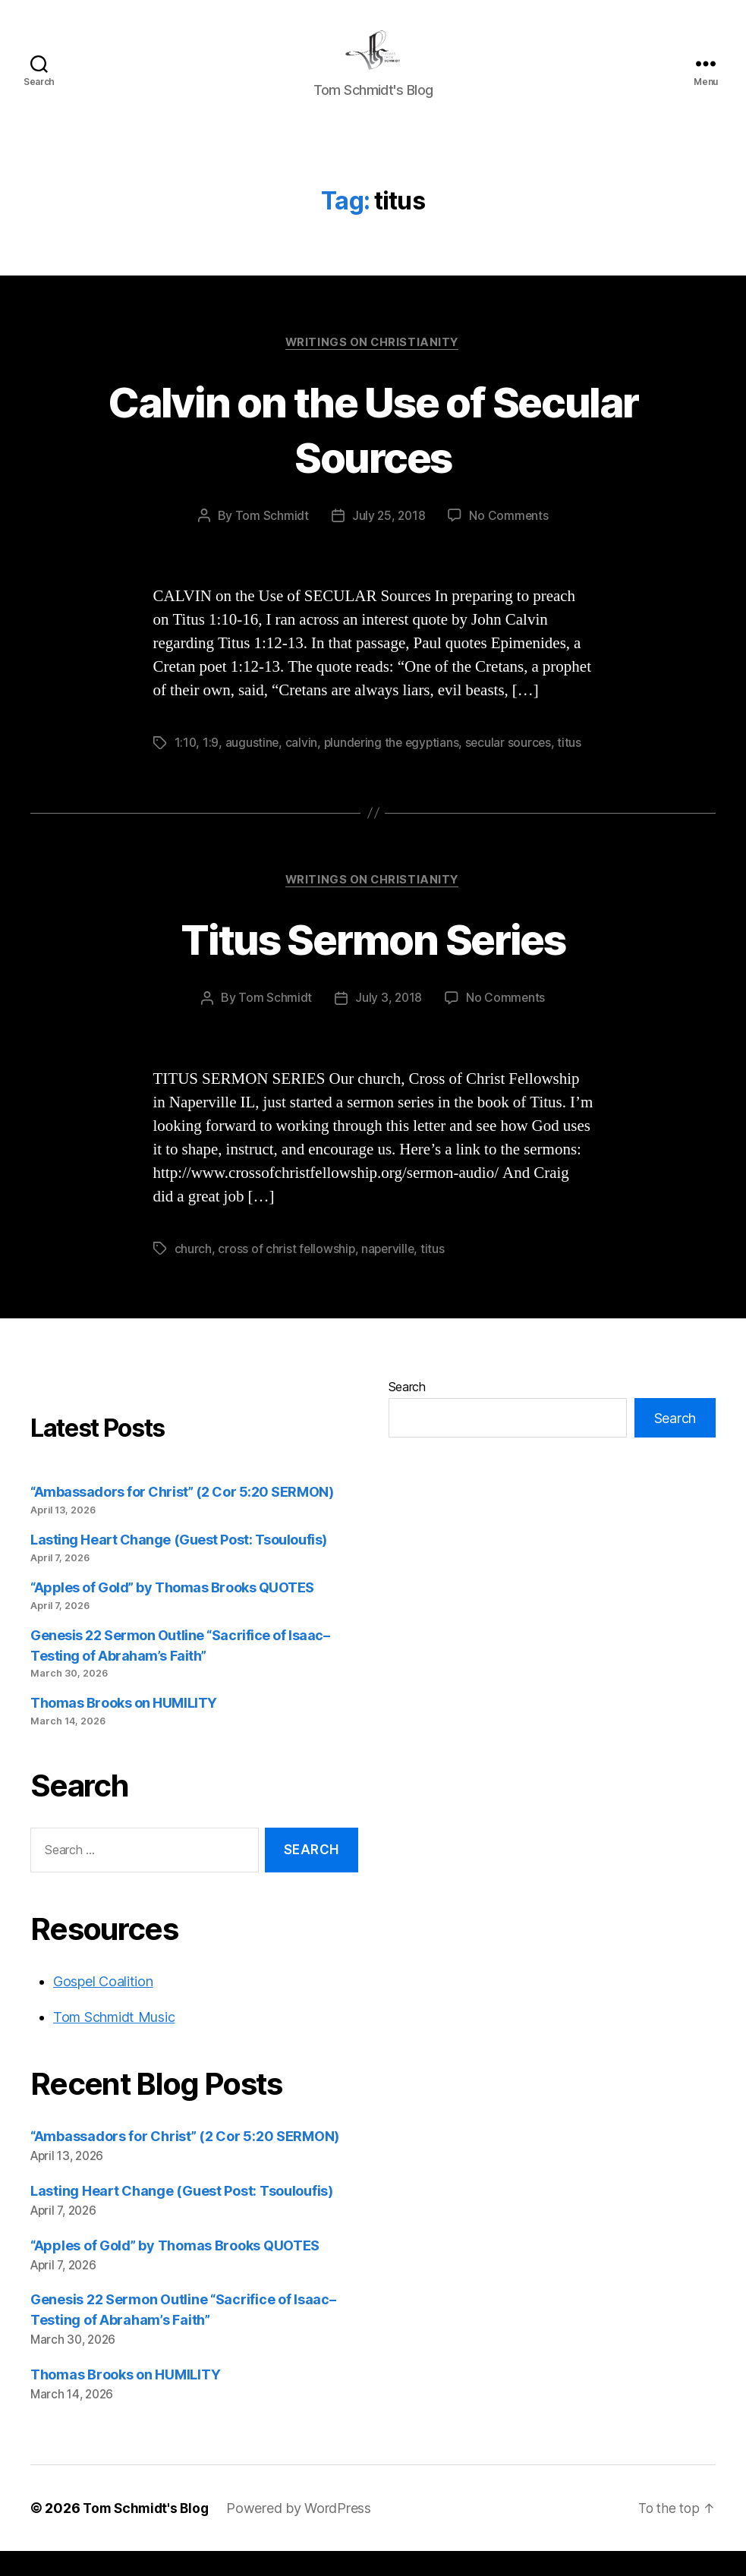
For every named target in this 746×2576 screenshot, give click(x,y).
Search (407, 1411)
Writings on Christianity (373, 366)
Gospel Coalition (103, 2006)
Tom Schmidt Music (114, 2041)
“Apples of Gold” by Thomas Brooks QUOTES (172, 1612)
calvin (303, 766)
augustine (253, 766)
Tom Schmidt (270, 539)
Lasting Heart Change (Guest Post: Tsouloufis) (178, 1564)
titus (576, 766)
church (193, 1272)
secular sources (513, 766)
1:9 (211, 766)
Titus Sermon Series (373, 963)
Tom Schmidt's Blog (148, 2533)
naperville (390, 1272)
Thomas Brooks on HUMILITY (123, 1727)
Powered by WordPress (303, 2533)
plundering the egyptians (394, 766)
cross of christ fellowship (287, 1272)
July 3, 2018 (388, 1022)
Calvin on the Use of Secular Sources (373, 452)
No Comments (509, 539)
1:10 (186, 766)
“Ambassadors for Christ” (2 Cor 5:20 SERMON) (181, 1516)
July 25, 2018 (389, 539)
